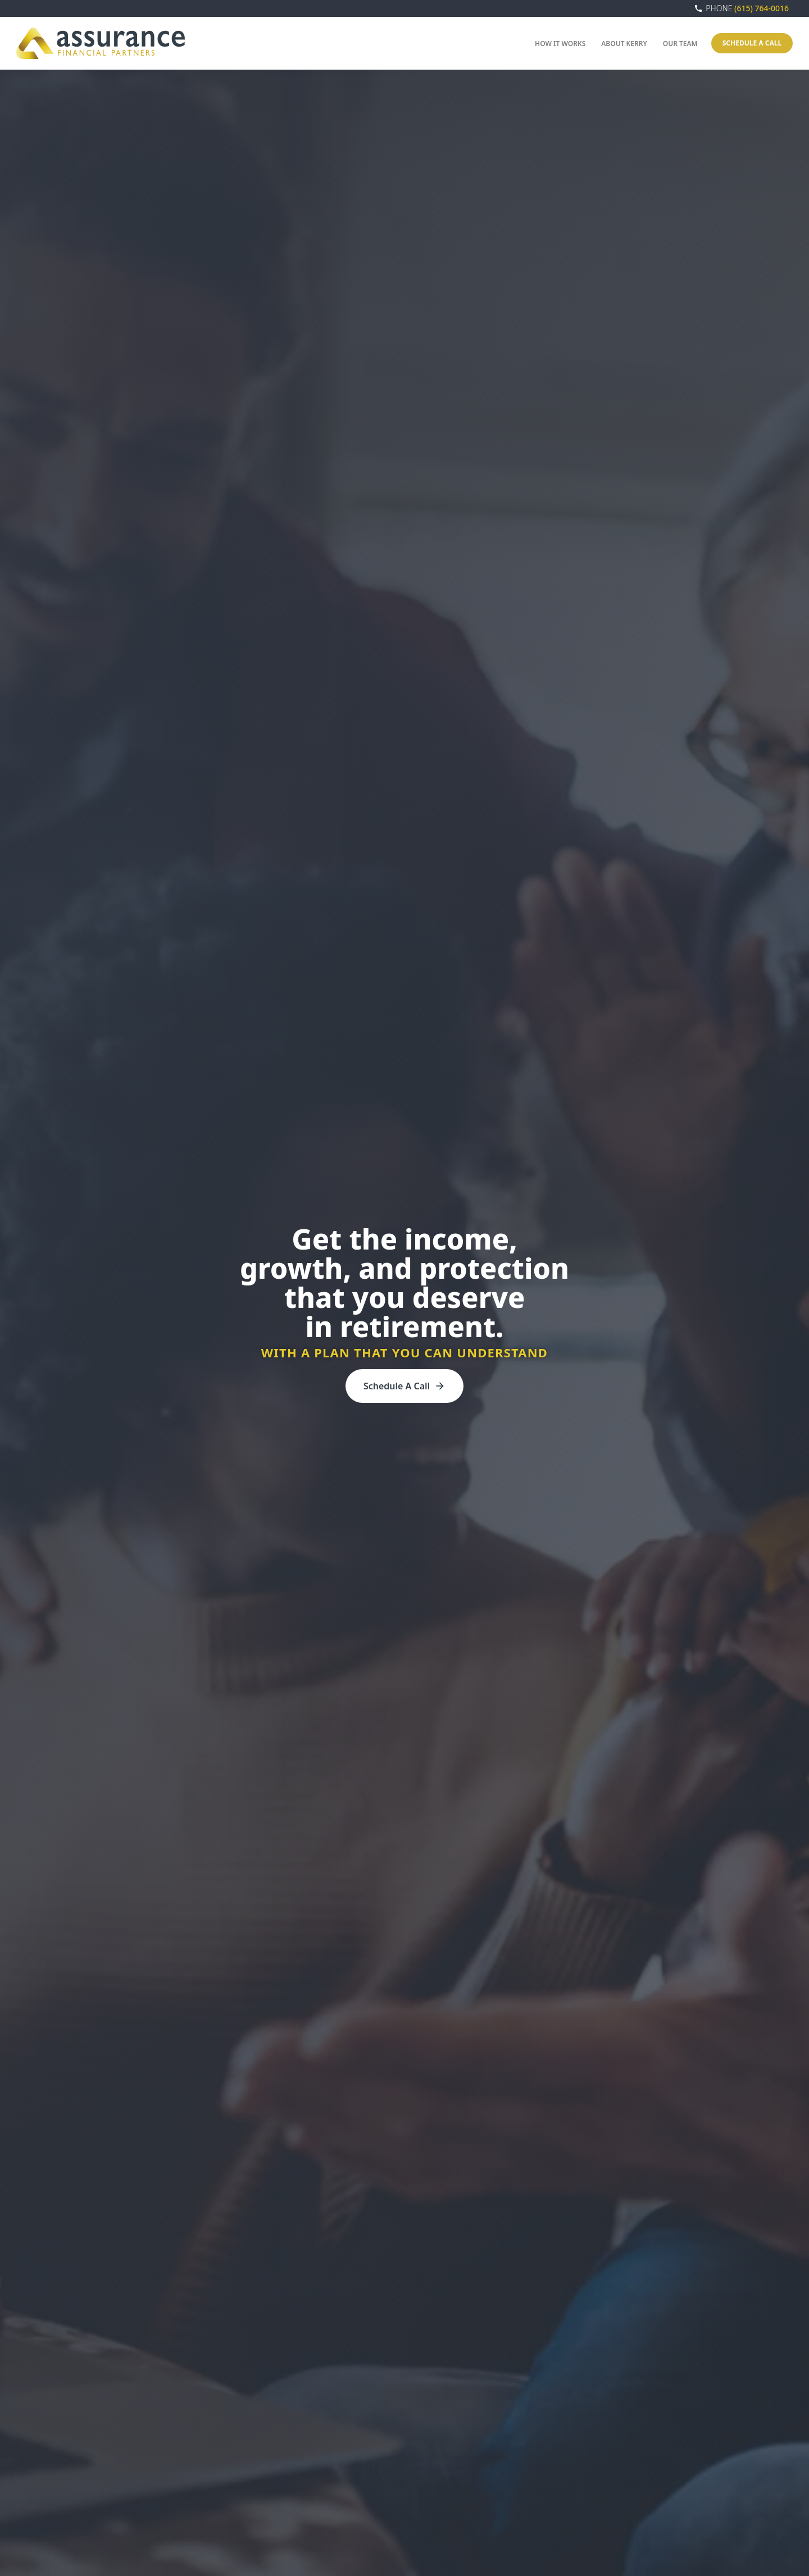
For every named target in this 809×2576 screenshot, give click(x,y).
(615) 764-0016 (747, 8)
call (698, 8)
